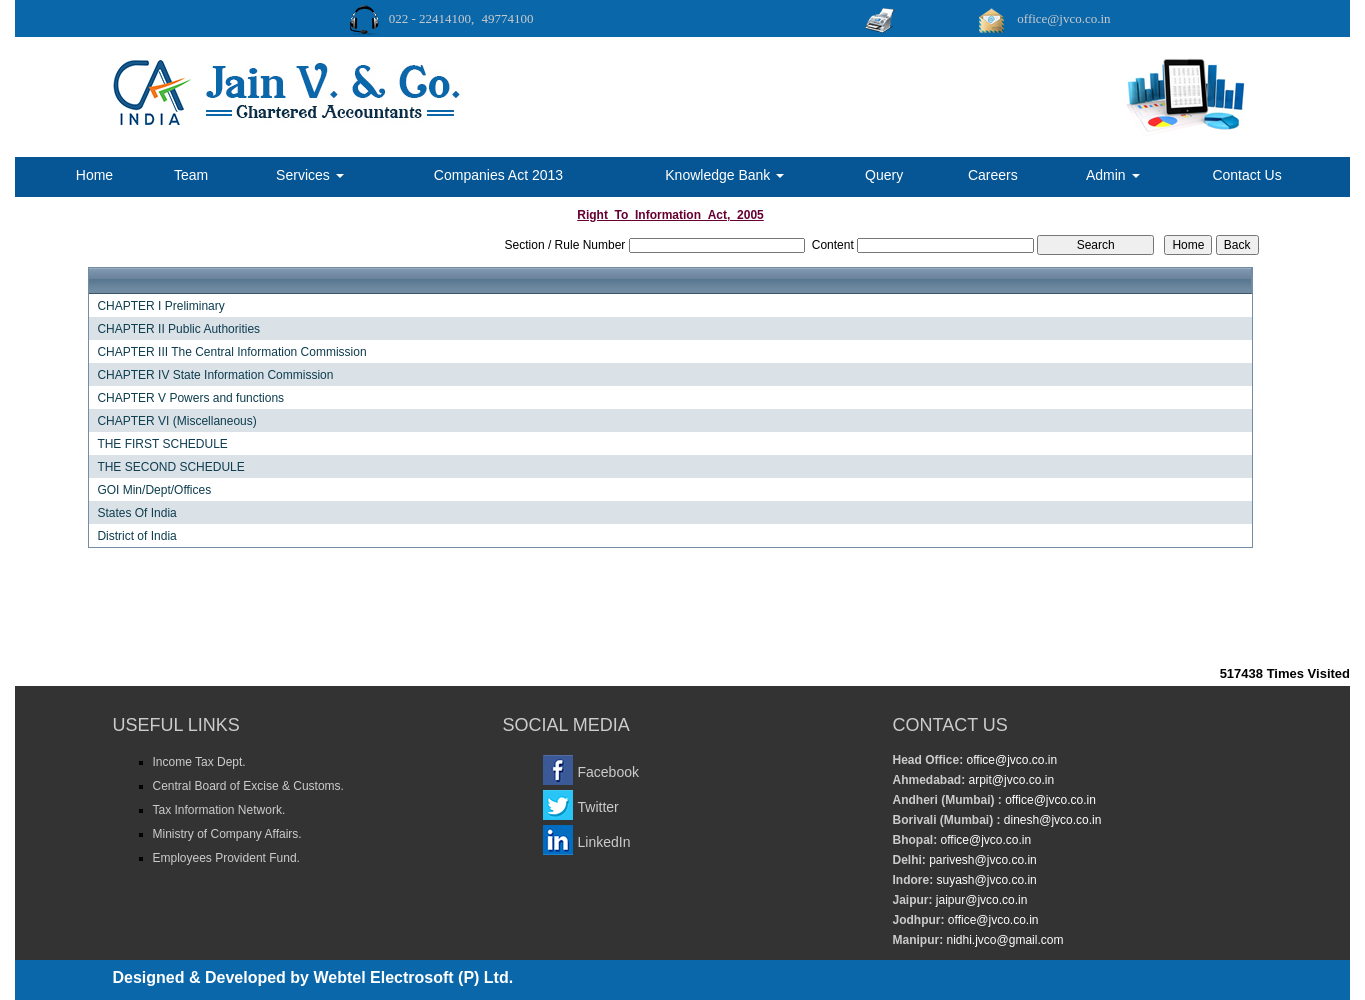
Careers (993, 175)
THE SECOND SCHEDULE (170, 467)
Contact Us (1246, 175)
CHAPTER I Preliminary (160, 306)
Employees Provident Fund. (226, 858)
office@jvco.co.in (1010, 760)
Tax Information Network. (219, 810)
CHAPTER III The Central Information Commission (231, 352)
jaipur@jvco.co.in (980, 900)
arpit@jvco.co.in (1009, 780)
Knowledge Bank (724, 175)
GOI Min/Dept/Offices (154, 490)
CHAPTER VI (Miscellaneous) (176, 421)
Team (191, 175)
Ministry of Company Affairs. (227, 834)
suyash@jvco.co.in (985, 880)
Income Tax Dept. (199, 762)
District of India (136, 536)
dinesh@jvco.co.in (1051, 820)
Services (310, 175)
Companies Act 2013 (498, 175)
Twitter (598, 807)
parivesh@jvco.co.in (983, 860)
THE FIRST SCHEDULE (162, 444)
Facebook (608, 772)
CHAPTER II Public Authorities (178, 329)
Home (94, 175)
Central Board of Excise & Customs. (248, 786)
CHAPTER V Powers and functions (190, 398)
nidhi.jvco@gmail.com (1003, 940)
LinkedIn (604, 842)
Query (884, 175)
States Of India (136, 513)
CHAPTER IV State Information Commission (215, 375)
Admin (1113, 175)
